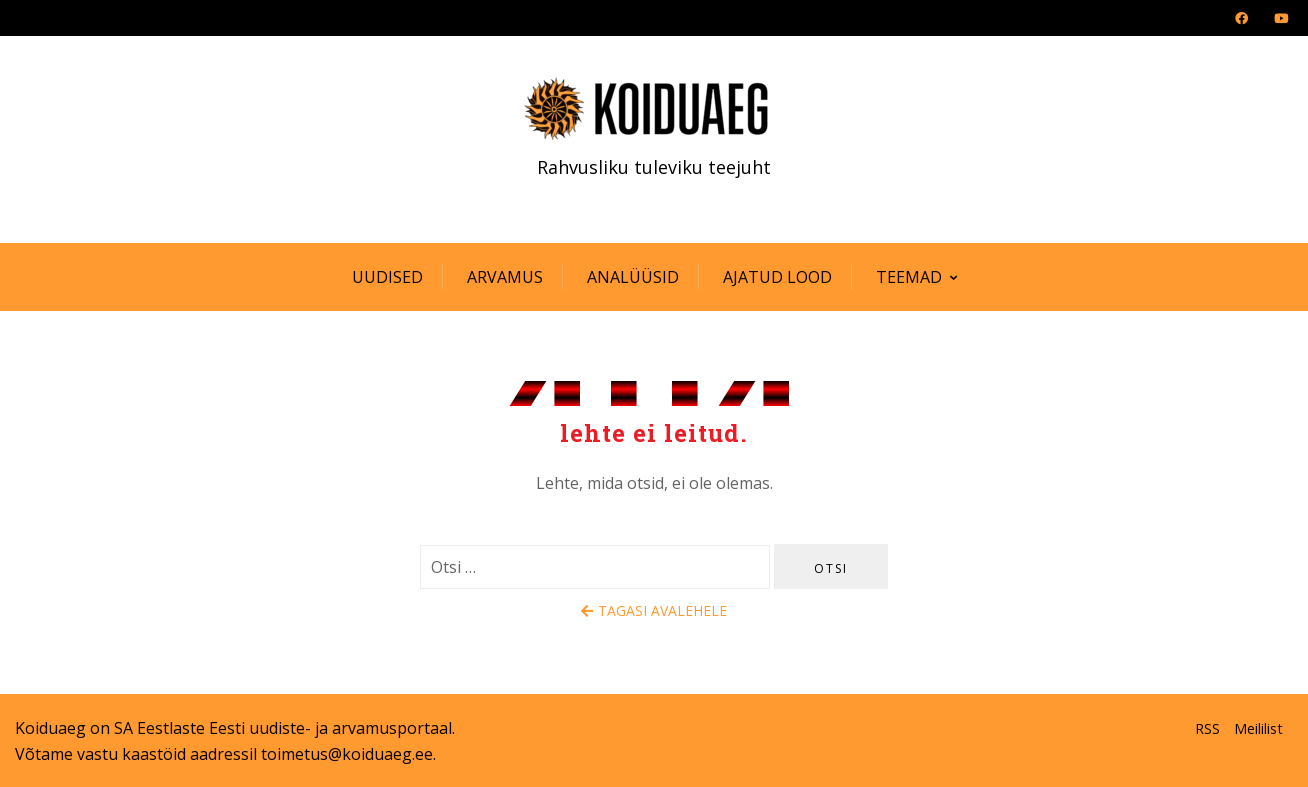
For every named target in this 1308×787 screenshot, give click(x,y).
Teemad (909, 277)
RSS (1207, 728)
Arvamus (505, 277)
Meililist (1258, 728)
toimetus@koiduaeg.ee (347, 754)
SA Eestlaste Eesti (179, 728)
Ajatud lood (777, 277)
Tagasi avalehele (654, 610)
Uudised (387, 277)
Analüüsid (633, 277)
